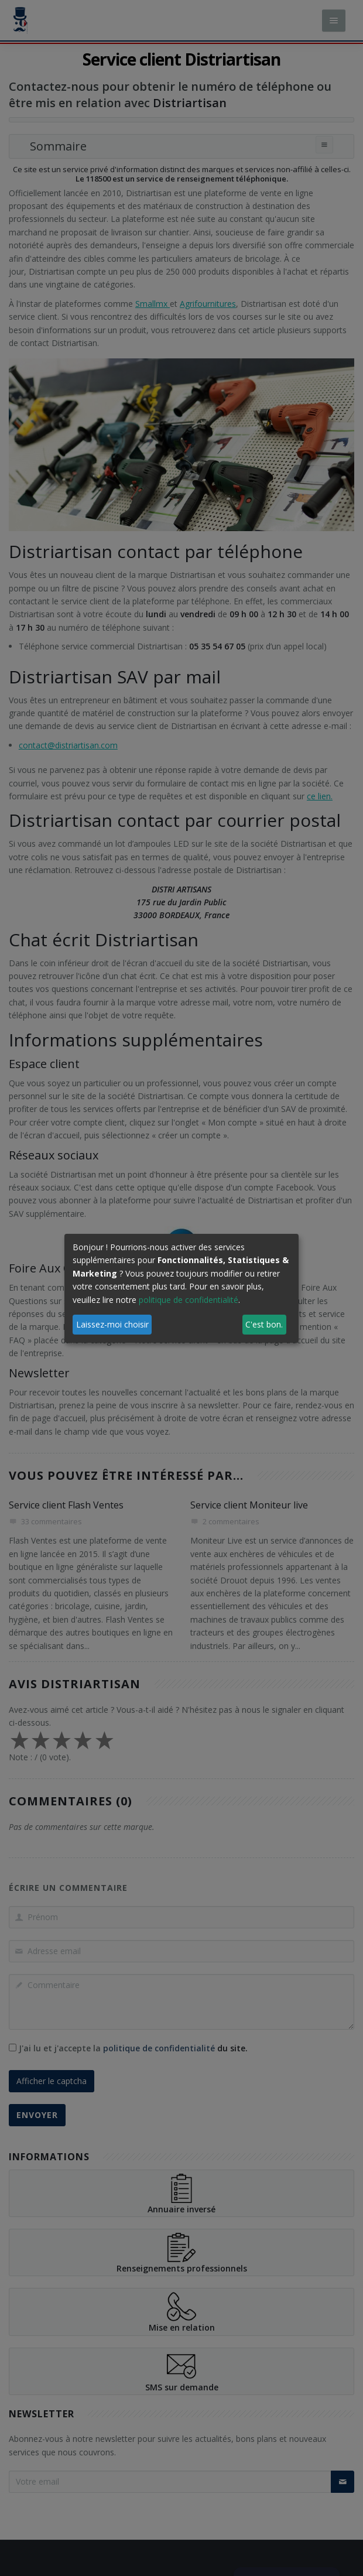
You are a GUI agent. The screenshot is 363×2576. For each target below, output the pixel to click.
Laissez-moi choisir (112, 1324)
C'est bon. (264, 1324)
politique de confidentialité (188, 1299)
